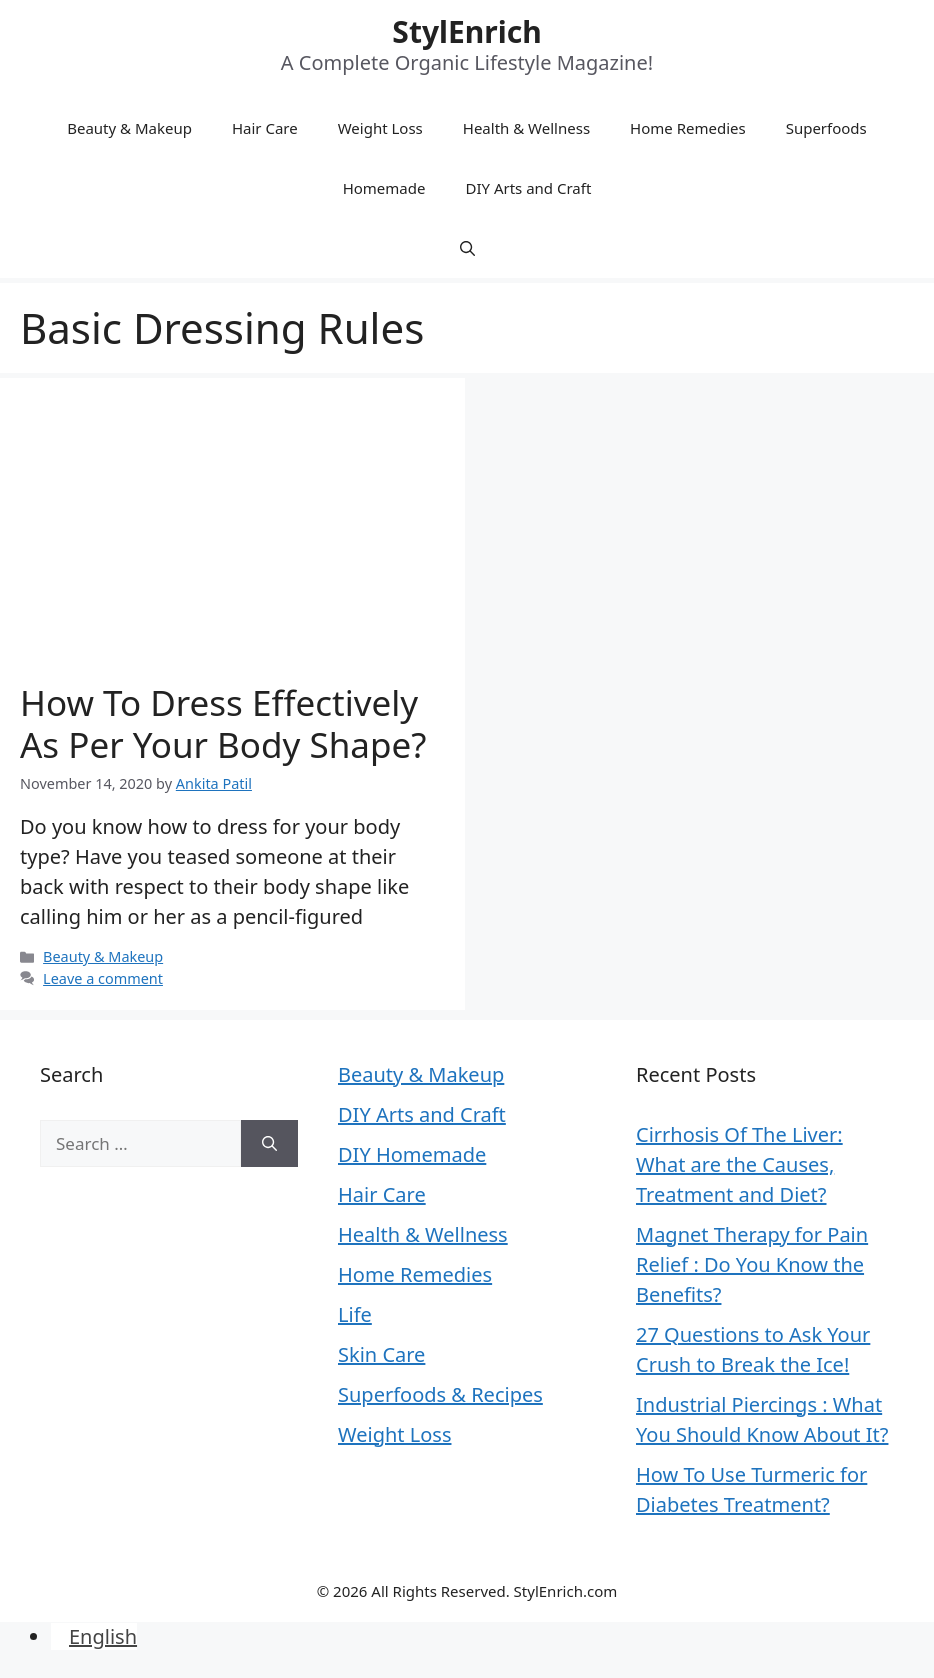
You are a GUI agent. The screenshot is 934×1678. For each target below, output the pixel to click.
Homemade (384, 188)
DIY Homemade (412, 1154)
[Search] (269, 1144)
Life (355, 1314)
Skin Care (381, 1354)
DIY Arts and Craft (528, 188)
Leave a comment (103, 978)
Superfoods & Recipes (440, 1394)
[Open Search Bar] (467, 248)
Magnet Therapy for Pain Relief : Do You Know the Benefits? (752, 1264)
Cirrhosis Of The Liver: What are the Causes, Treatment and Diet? (739, 1164)
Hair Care (265, 128)
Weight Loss (380, 128)
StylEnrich (466, 31)
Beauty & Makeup (129, 128)
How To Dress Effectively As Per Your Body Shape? (223, 723)
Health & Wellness (526, 128)
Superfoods (826, 128)
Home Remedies (688, 128)
